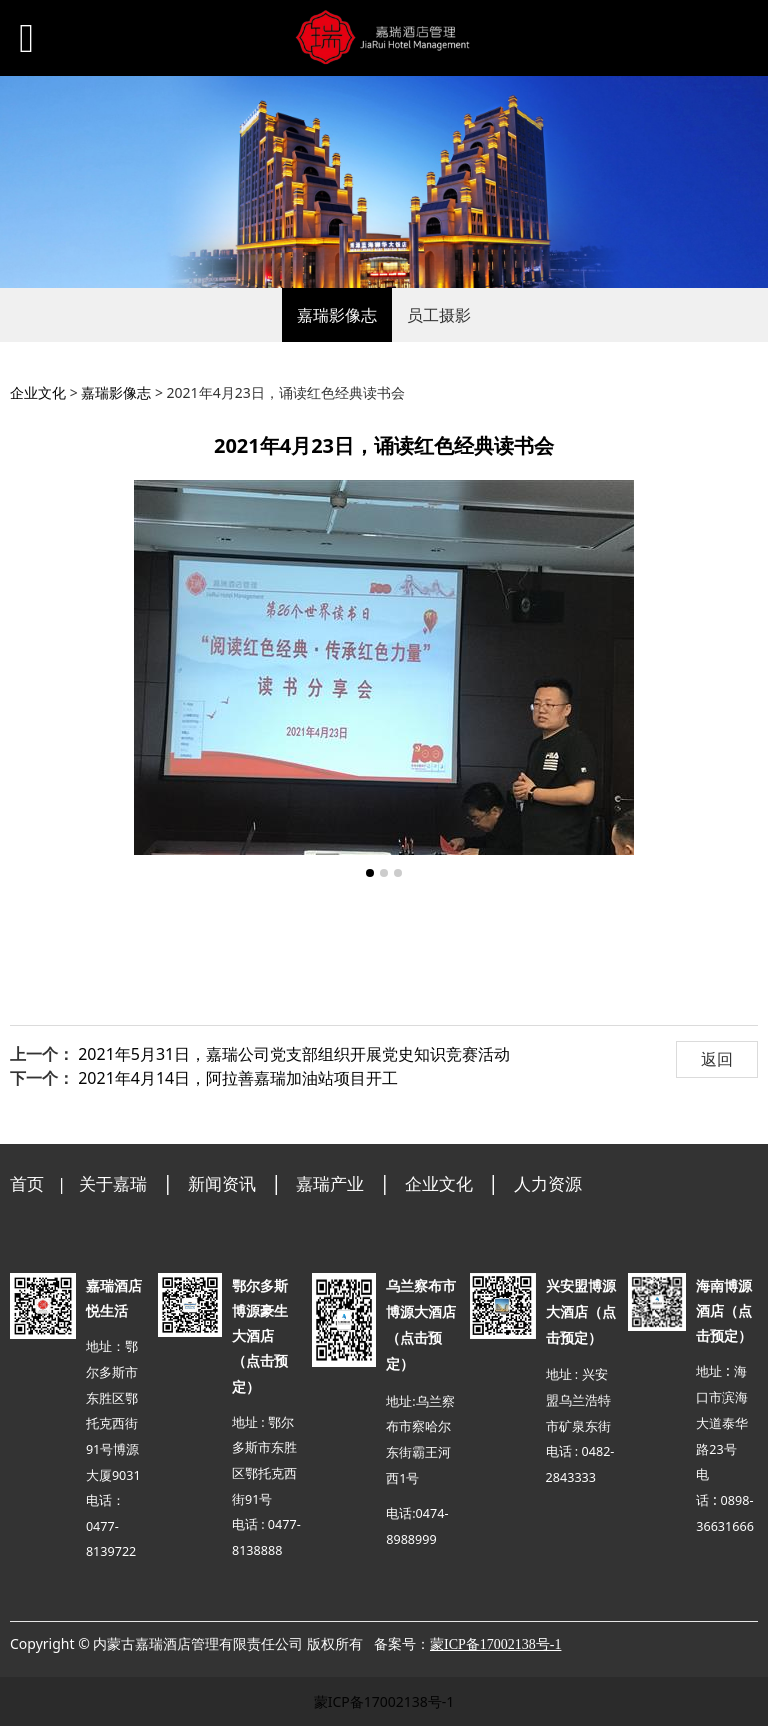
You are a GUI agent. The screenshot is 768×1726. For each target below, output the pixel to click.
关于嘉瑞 (113, 1183)
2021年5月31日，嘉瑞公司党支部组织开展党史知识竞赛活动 (294, 1054)
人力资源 (548, 1183)
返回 (717, 1059)
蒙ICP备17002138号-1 (384, 1701)
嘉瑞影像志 (337, 315)
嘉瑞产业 (330, 1183)
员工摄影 (439, 315)
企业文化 (38, 392)
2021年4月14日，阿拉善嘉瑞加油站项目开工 (238, 1078)
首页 (27, 1183)
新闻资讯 (222, 1183)
